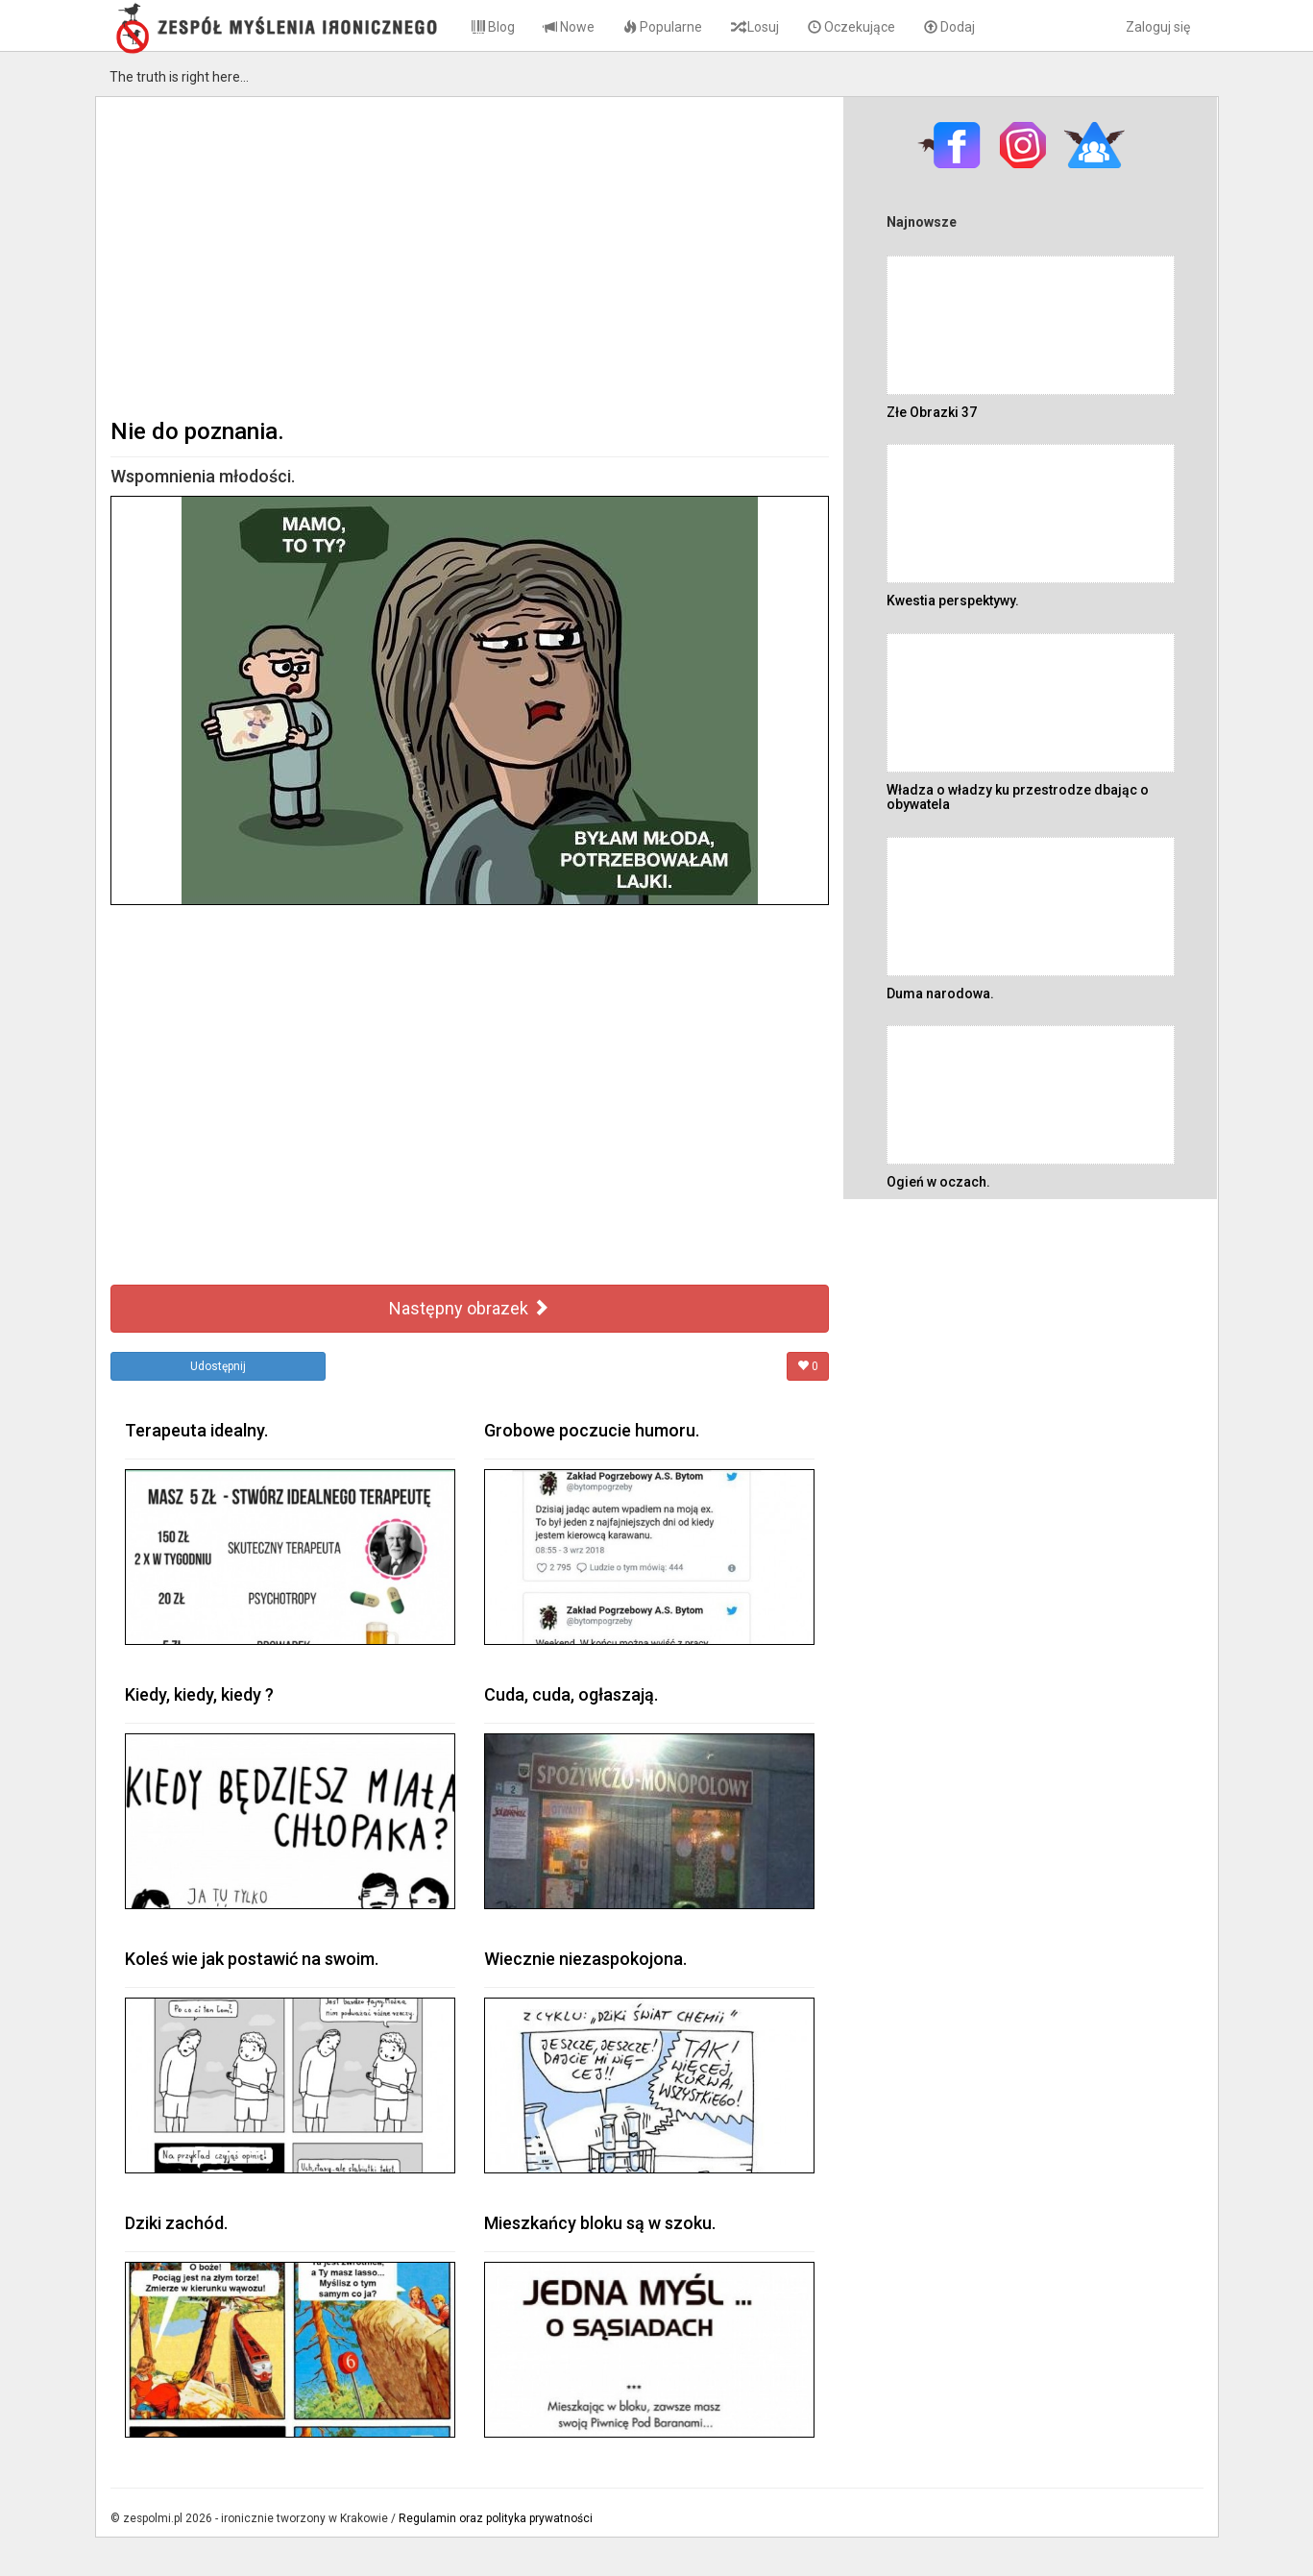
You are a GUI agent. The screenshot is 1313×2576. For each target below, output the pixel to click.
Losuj (755, 27)
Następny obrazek (469, 1308)
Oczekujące (851, 27)
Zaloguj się (1158, 27)
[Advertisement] (470, 255)
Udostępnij (218, 1366)
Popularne (662, 27)
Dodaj (949, 27)
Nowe (569, 27)
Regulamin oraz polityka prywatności (496, 2518)
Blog (493, 27)
